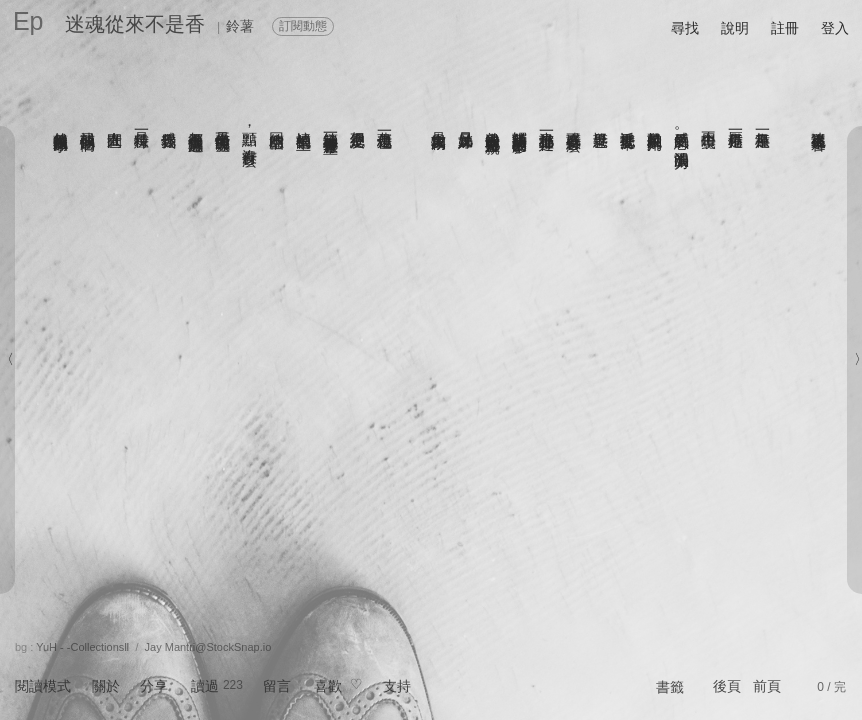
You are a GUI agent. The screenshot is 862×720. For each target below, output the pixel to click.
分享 (154, 686)
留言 (277, 686)
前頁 (767, 686)
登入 (835, 28)
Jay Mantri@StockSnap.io (208, 647)
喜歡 (328, 686)
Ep (28, 21)
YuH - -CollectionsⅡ (82, 647)
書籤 (670, 687)
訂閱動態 (303, 26)
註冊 (785, 28)
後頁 (727, 686)
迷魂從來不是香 (135, 24)
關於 (106, 686)
